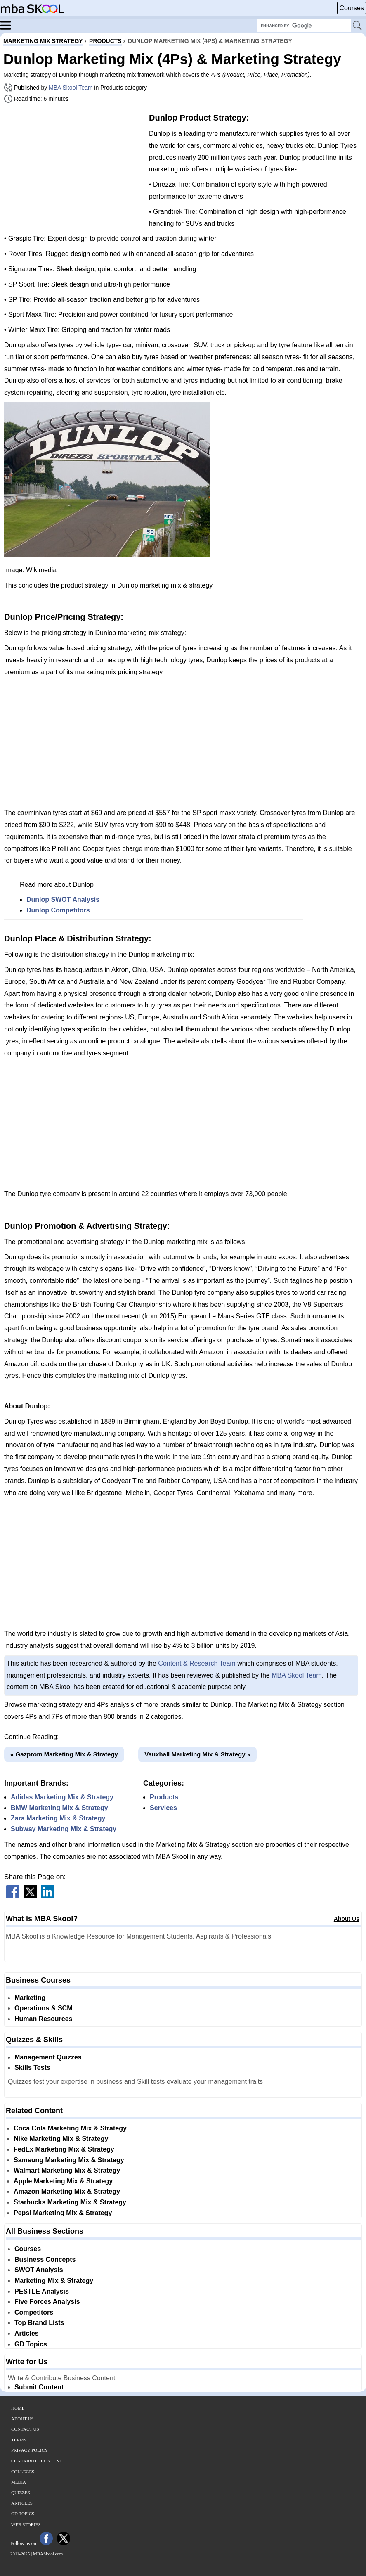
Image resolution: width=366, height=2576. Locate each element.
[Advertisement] (73, 169)
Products (164, 1797)
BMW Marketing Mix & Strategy (59, 1807)
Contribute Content (36, 2460)
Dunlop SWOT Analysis (62, 899)
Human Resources (43, 2018)
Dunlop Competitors (58, 910)
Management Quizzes (48, 2057)
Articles (26, 2333)
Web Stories (26, 2524)
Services (163, 1807)
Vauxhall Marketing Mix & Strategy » (197, 1754)
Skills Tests (32, 2067)
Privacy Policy (29, 2450)
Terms (18, 2439)
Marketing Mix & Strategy (53, 2280)
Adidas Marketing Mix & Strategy (62, 1797)
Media (18, 2481)
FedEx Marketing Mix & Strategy (64, 2149)
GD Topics (30, 2344)
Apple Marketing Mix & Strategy (63, 2181)
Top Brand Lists (39, 2322)
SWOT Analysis (38, 2269)
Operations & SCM (43, 2008)
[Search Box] (304, 25)
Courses (351, 8)
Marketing (30, 1997)
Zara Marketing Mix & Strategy (58, 1818)
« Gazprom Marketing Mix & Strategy (64, 1754)
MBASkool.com (48, 2553)
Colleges (22, 2471)
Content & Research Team (196, 1663)
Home (17, 2407)
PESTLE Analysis (41, 2291)
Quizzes (20, 2492)
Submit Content (39, 2387)
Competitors (33, 2312)
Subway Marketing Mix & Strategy (63, 1828)
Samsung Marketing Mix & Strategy (69, 2160)
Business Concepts (45, 2259)
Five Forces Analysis (47, 2301)
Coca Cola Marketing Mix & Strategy (70, 2128)
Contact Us (25, 2429)
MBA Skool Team (70, 87)
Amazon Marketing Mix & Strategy (67, 2191)
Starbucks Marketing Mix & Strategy (70, 2202)
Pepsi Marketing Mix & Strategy (63, 2212)
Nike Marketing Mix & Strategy (61, 2138)
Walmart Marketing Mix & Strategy (67, 2170)
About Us (346, 1918)
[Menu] (10, 25)
